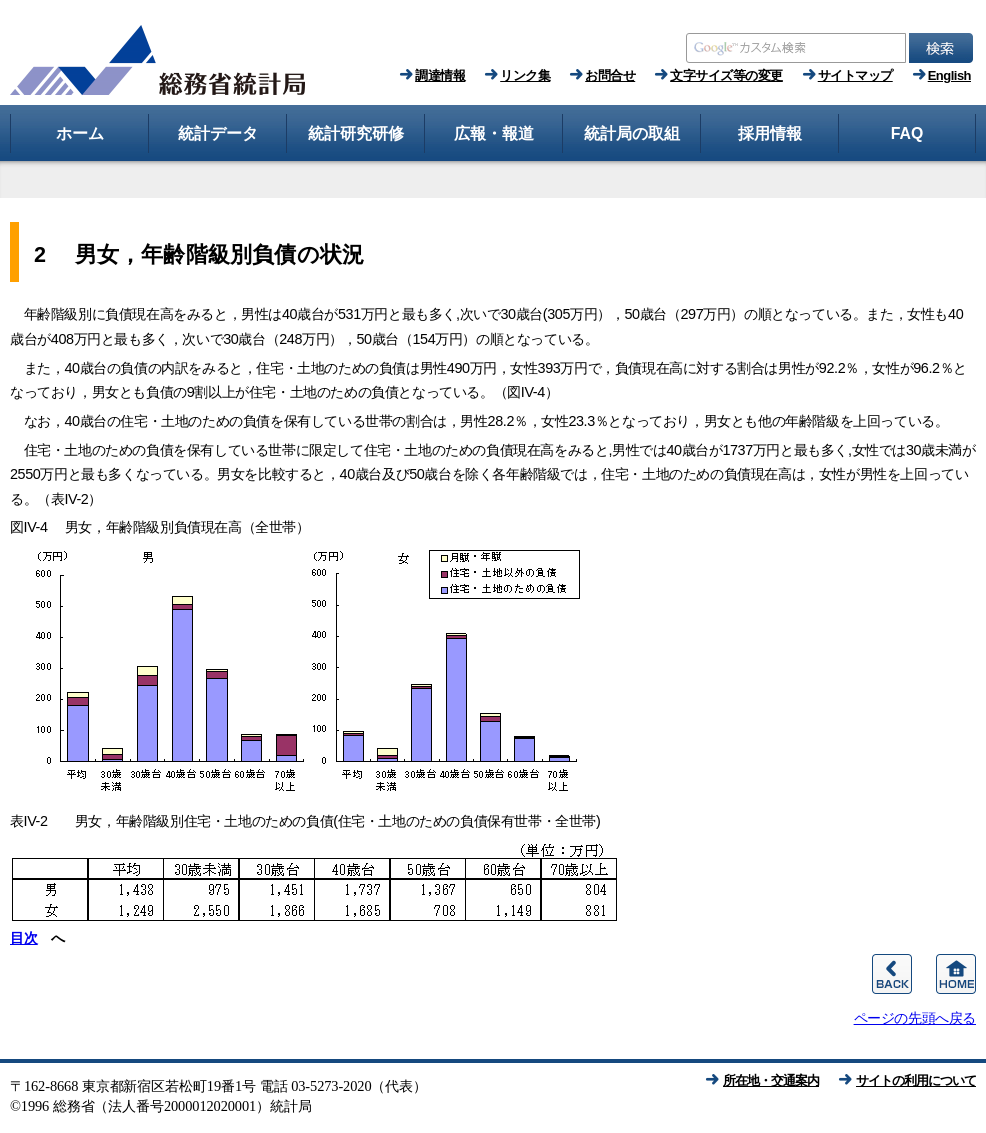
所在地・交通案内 (771, 1080)
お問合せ (610, 75)
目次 (23, 938)
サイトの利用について (916, 1080)
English (949, 75)
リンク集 (525, 75)
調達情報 (440, 75)
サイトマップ (855, 75)
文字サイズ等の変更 (726, 75)
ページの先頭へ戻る (915, 1018)
